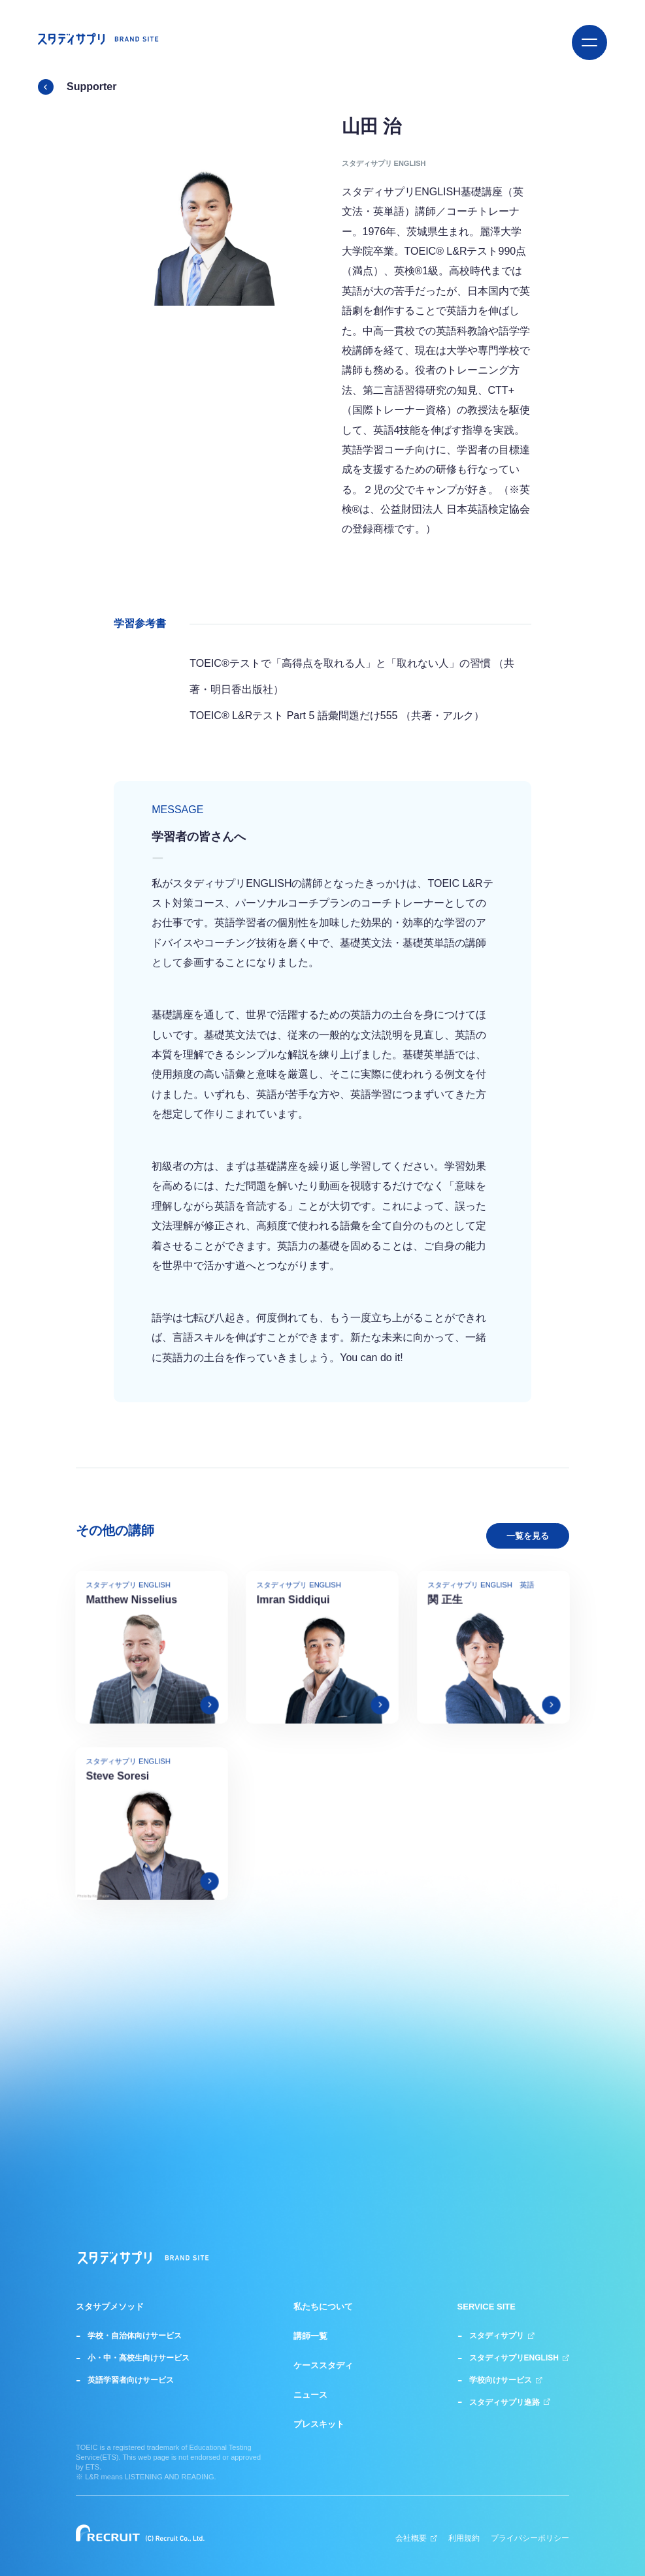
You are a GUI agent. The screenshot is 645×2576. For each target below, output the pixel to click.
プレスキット (318, 2424)
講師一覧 (310, 2336)
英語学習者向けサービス (131, 2380)
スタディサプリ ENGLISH (384, 163)
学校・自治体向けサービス (135, 2336)
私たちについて (323, 2306)
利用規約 (464, 2538)
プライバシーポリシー (530, 2538)
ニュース (310, 2395)
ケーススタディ (323, 2365)
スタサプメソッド (110, 2306)
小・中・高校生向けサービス (139, 2358)
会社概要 (416, 2538)
